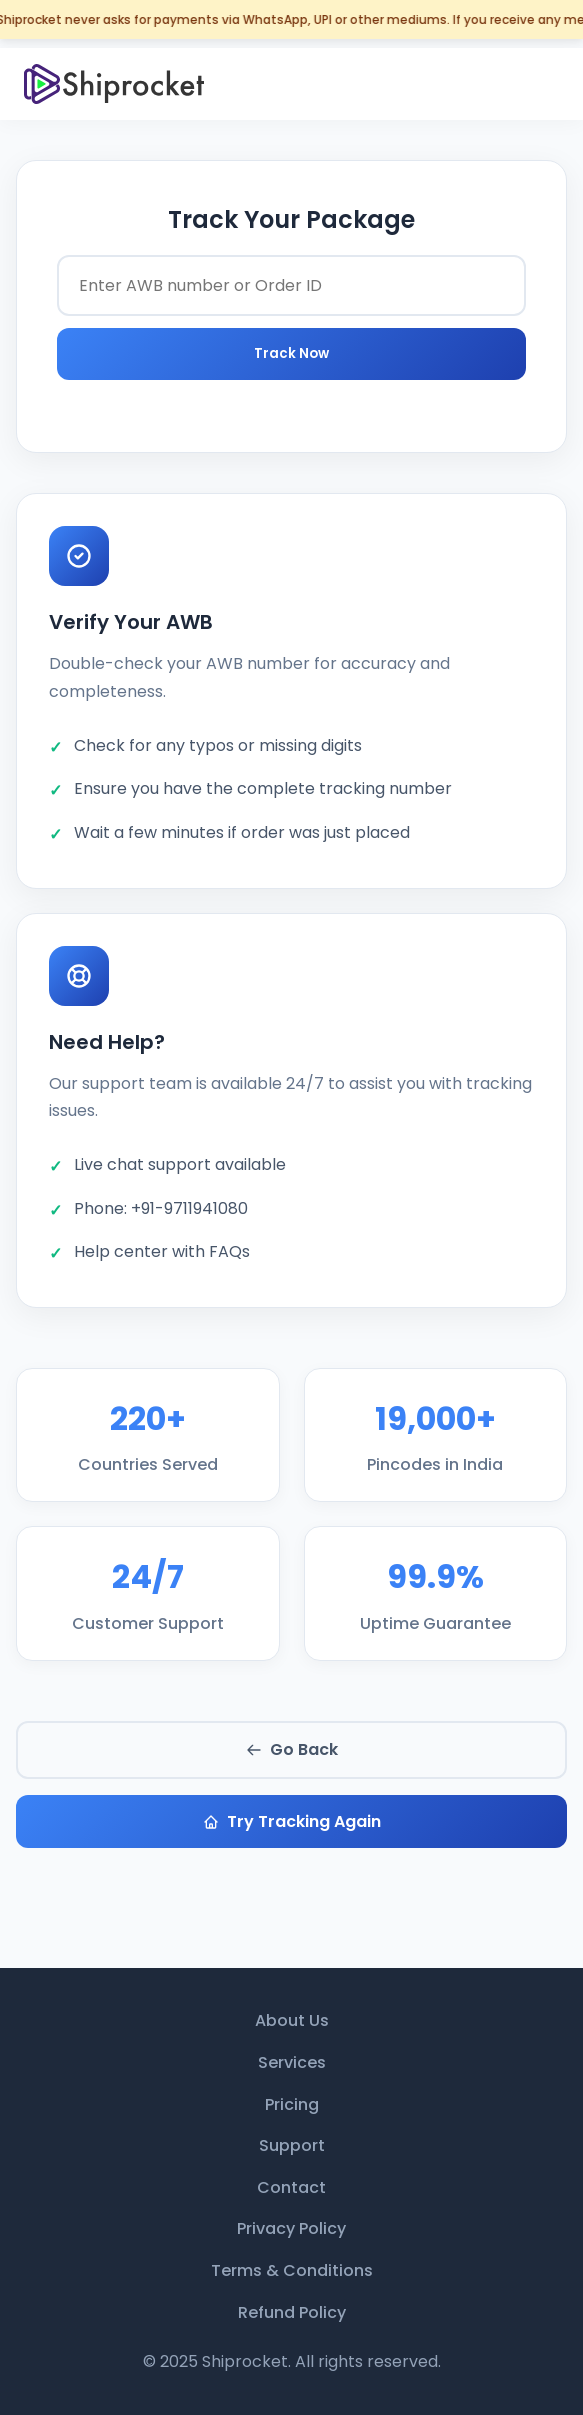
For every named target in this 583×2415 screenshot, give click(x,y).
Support (292, 2145)
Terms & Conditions (292, 2270)
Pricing (292, 2104)
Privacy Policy (291, 2228)
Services (292, 2062)
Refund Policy (292, 2312)
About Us (292, 2020)
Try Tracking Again (292, 1821)
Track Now (291, 353)
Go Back (292, 1749)
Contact (291, 2187)
